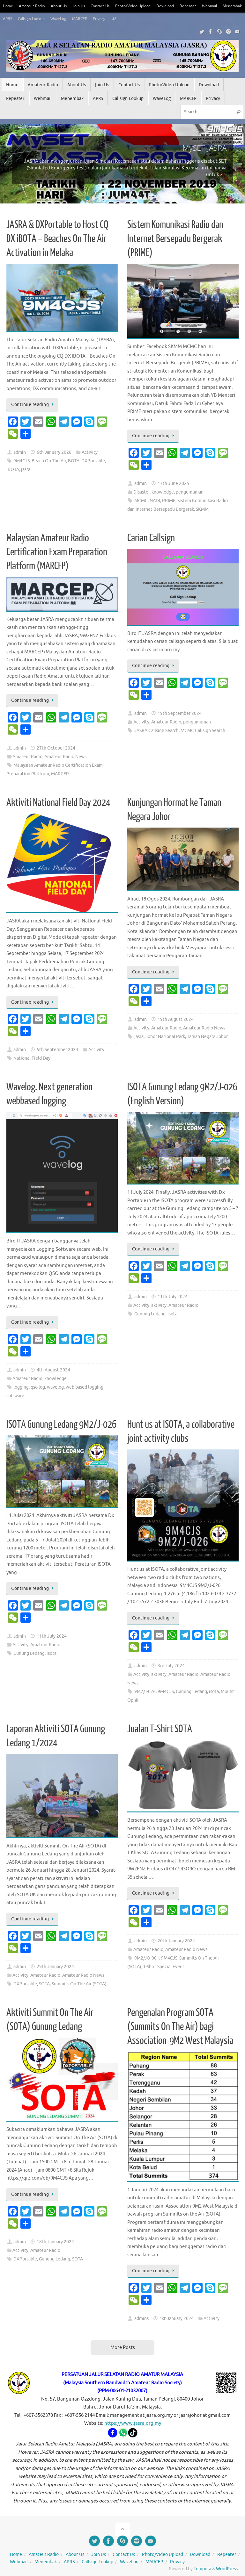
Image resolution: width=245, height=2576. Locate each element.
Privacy (133, 18)
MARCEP (113, 18)
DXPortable (93, 461)
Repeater (201, 6)
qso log (38, 1387)
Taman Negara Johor (207, 1036)
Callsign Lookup (60, 18)
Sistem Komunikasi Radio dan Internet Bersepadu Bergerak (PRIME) (175, 239)
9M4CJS (21, 461)
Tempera (202, 2569)
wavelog (55, 1387)
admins (141, 2318)
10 (145, 198)
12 (158, 198)
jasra (25, 469)
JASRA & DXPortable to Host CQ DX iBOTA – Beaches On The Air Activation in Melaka (57, 239)
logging (21, 1387)
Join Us (84, 6)
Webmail (224, 6)
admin (19, 452)
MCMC (141, 500)
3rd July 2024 (171, 1666)
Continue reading (33, 404)
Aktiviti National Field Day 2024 (58, 802)
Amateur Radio (34, 6)
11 (151, 198)
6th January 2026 (54, 452)
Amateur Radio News (65, 756)
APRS (34, 18)
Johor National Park (165, 1036)
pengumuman (190, 492)
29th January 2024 (55, 1966)
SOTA (44, 1984)
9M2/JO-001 (146, 1958)
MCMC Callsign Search (203, 730)
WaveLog (90, 18)
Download (177, 6)
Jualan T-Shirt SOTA (159, 1729)
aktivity (159, 1305)
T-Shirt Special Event (163, 1966)
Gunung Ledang (150, 1314)
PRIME (168, 500)
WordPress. (227, 2569)
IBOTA (12, 469)
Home (8, 6)
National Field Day (31, 1058)
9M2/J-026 (145, 1691)
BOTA (73, 461)
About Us (62, 6)
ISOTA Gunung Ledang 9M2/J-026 (61, 1424)
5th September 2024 (57, 1049)
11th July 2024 (173, 1296)
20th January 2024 (176, 1941)
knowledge (163, 492)
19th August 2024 (176, 1019)
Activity (90, 452)
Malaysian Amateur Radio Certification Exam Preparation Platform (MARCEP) (56, 552)
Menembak (13, 18)
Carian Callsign (151, 538)
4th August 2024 (53, 1370)
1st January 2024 (177, 2318)
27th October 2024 (56, 748)
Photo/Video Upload (142, 6)
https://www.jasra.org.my (132, 2423)
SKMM (202, 509)
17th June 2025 (173, 483)
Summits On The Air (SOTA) (79, 1984)
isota (172, 1314)
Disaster (141, 492)
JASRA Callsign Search (156, 730)
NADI (155, 500)
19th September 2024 (180, 713)
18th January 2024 (55, 2242)
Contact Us (106, 6)
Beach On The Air (49, 461)
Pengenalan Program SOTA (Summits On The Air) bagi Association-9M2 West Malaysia (180, 2026)
